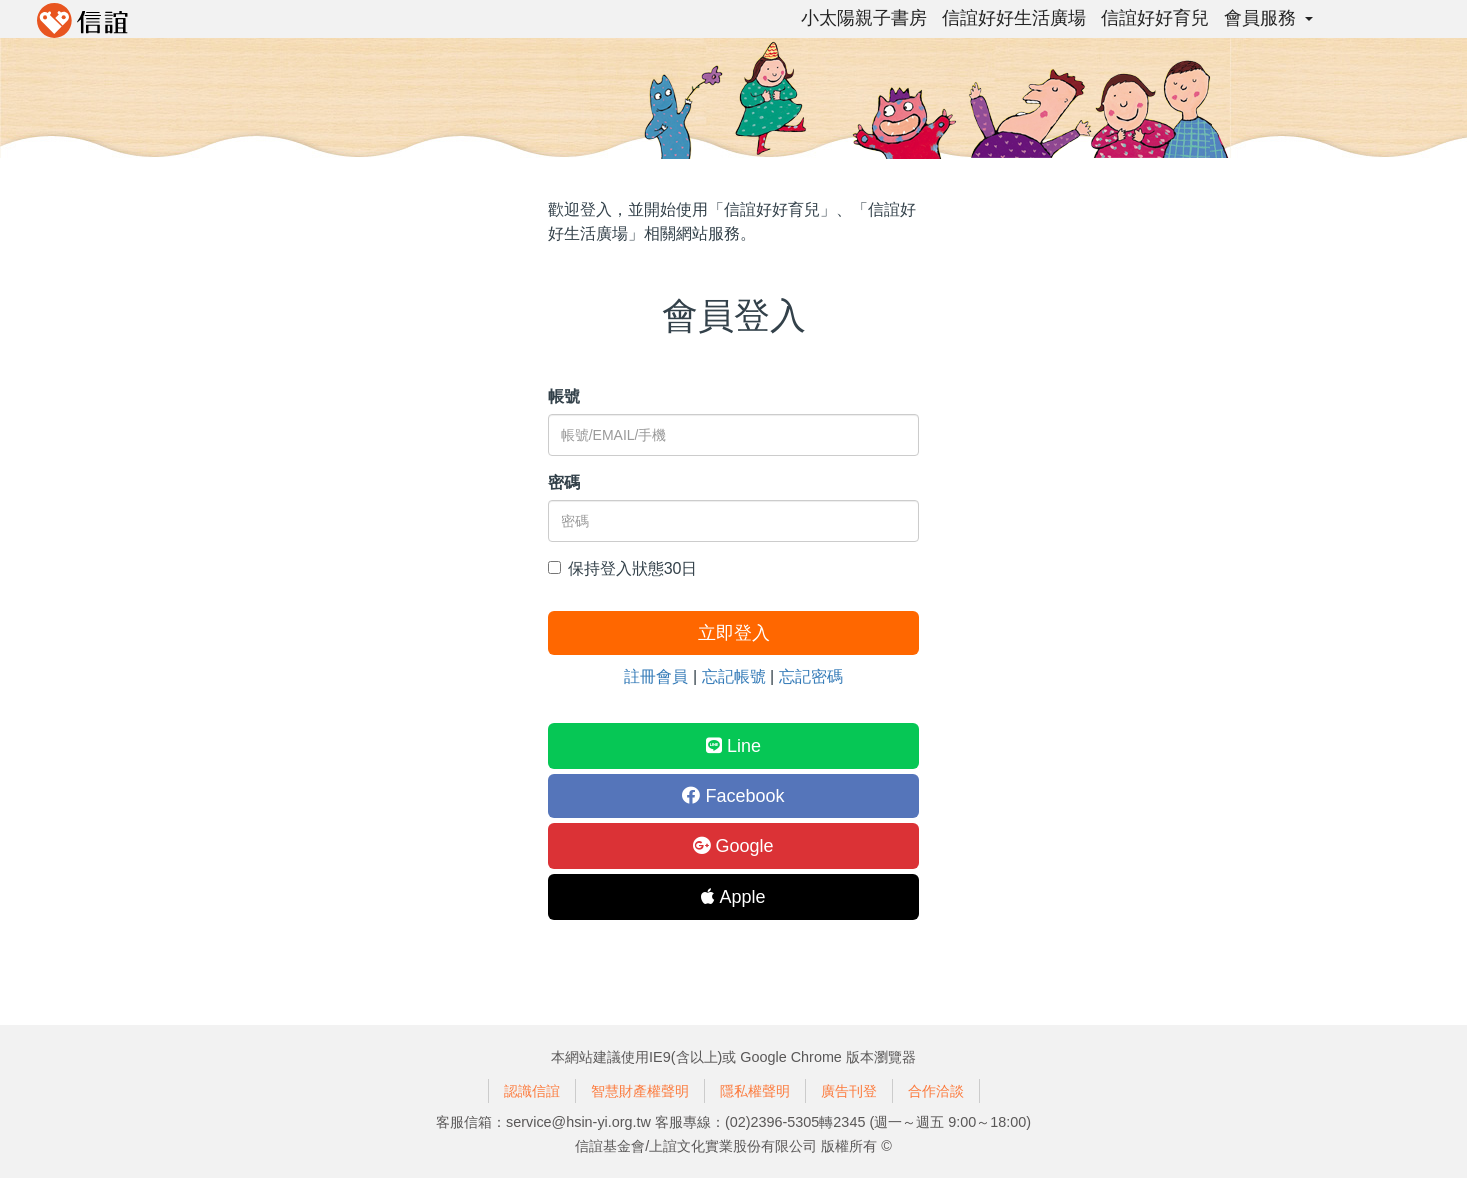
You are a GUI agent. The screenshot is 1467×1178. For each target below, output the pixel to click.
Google (733, 846)
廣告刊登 (849, 1091)
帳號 (564, 396)
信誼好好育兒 (1155, 18)
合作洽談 (936, 1091)
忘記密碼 (811, 676)
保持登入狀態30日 (623, 568)
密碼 (564, 482)
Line (733, 746)
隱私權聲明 (755, 1091)
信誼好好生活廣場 (1014, 18)
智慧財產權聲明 (640, 1091)
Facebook (733, 796)
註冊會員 (656, 676)
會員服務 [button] (1268, 18)
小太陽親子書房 (864, 18)
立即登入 (734, 633)
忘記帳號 (734, 676)
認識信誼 (532, 1091)
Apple (733, 897)
